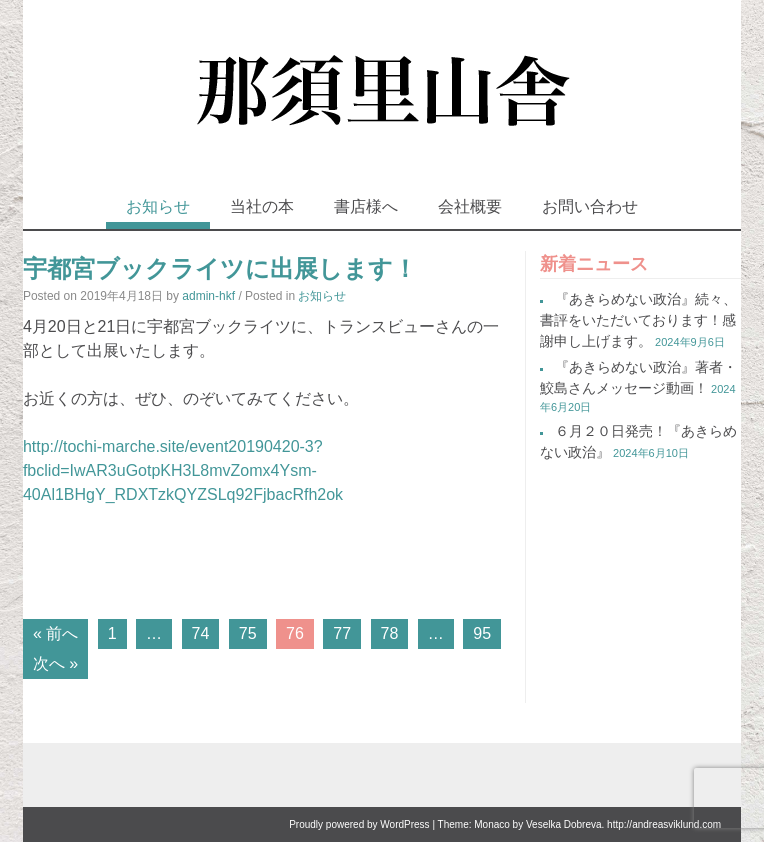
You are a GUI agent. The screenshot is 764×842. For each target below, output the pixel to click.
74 (201, 633)
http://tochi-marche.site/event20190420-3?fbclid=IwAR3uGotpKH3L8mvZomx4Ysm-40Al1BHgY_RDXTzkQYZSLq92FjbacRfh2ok (183, 470)
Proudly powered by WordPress (359, 824)
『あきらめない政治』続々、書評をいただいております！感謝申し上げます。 (638, 320)
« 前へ (55, 633)
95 (482, 633)
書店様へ (366, 206)
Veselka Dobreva (564, 824)
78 (390, 633)
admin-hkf (208, 296)
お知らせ (158, 206)
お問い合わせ (590, 206)
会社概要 (470, 206)
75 (248, 633)
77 (342, 633)
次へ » (55, 663)
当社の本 (262, 206)
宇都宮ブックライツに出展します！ (220, 268)
